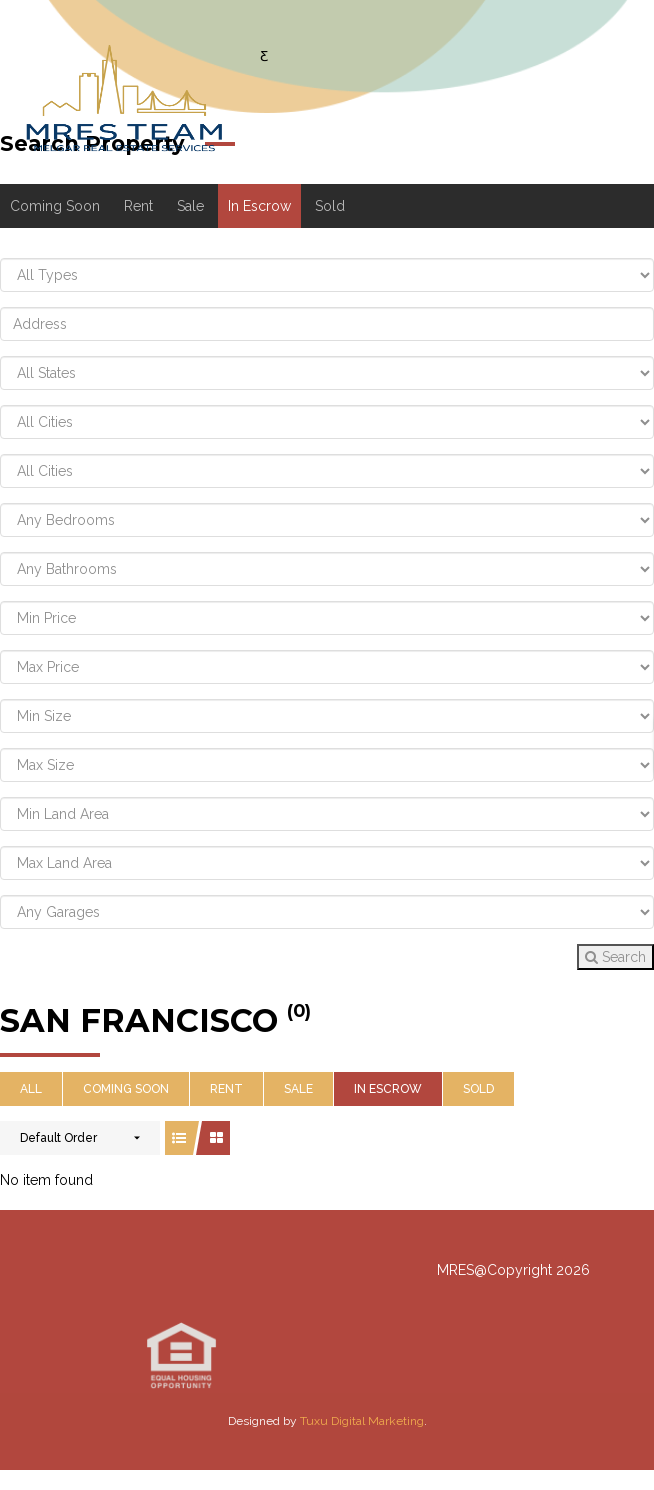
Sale (190, 206)
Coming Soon (55, 206)
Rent (138, 206)
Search (615, 957)
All (31, 1089)
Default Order (58, 1138)
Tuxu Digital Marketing (362, 1421)
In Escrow (259, 206)
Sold (330, 206)
